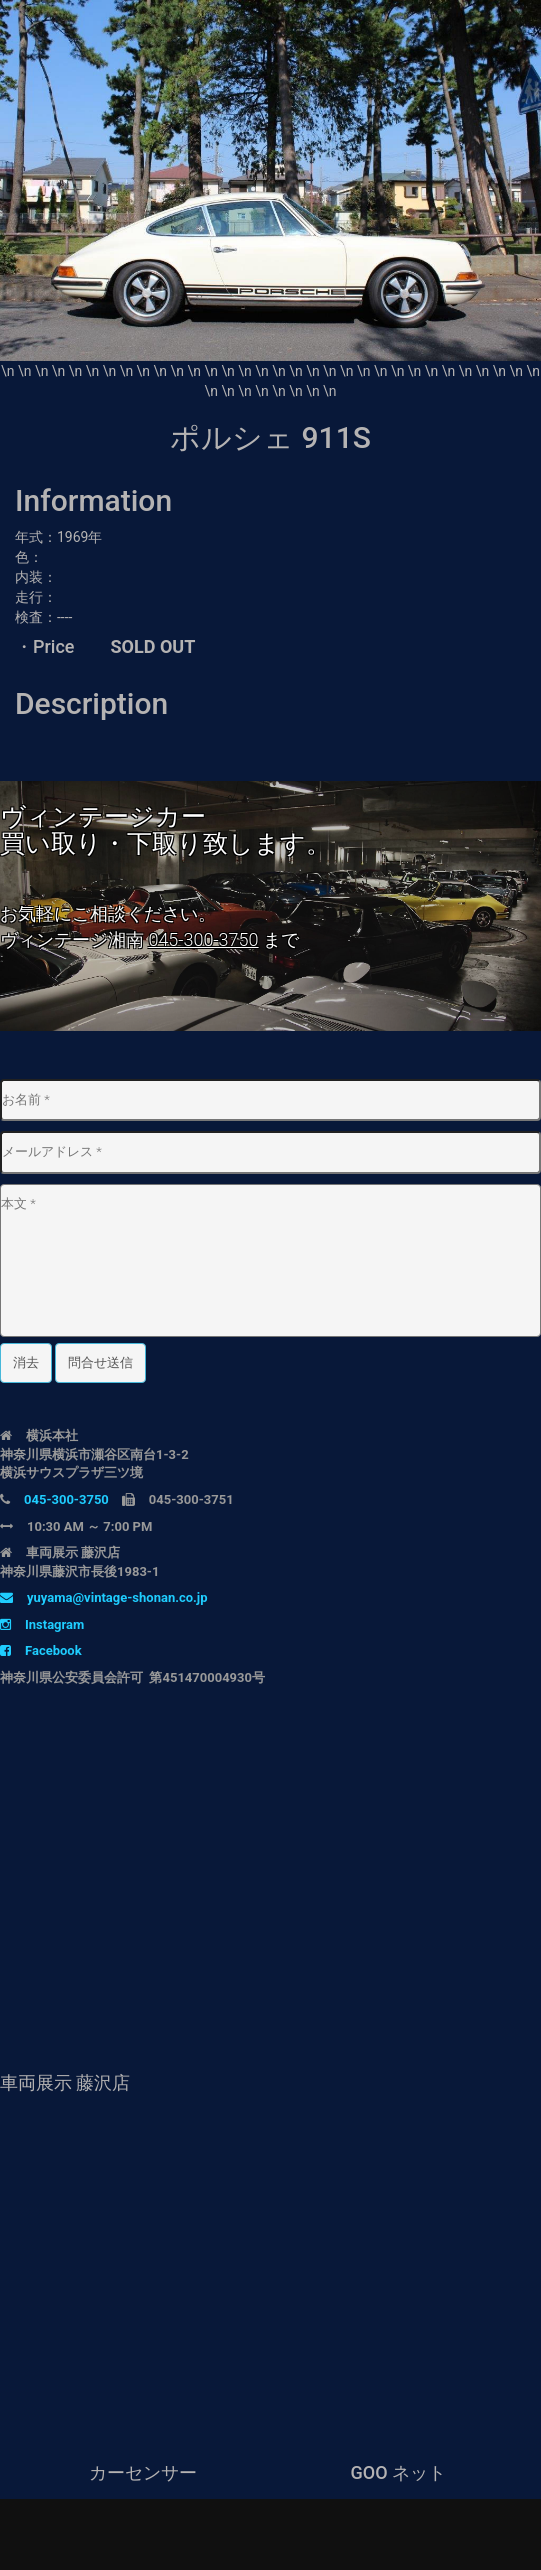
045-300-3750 (203, 939)
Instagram (42, 1624)
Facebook (41, 1650)
